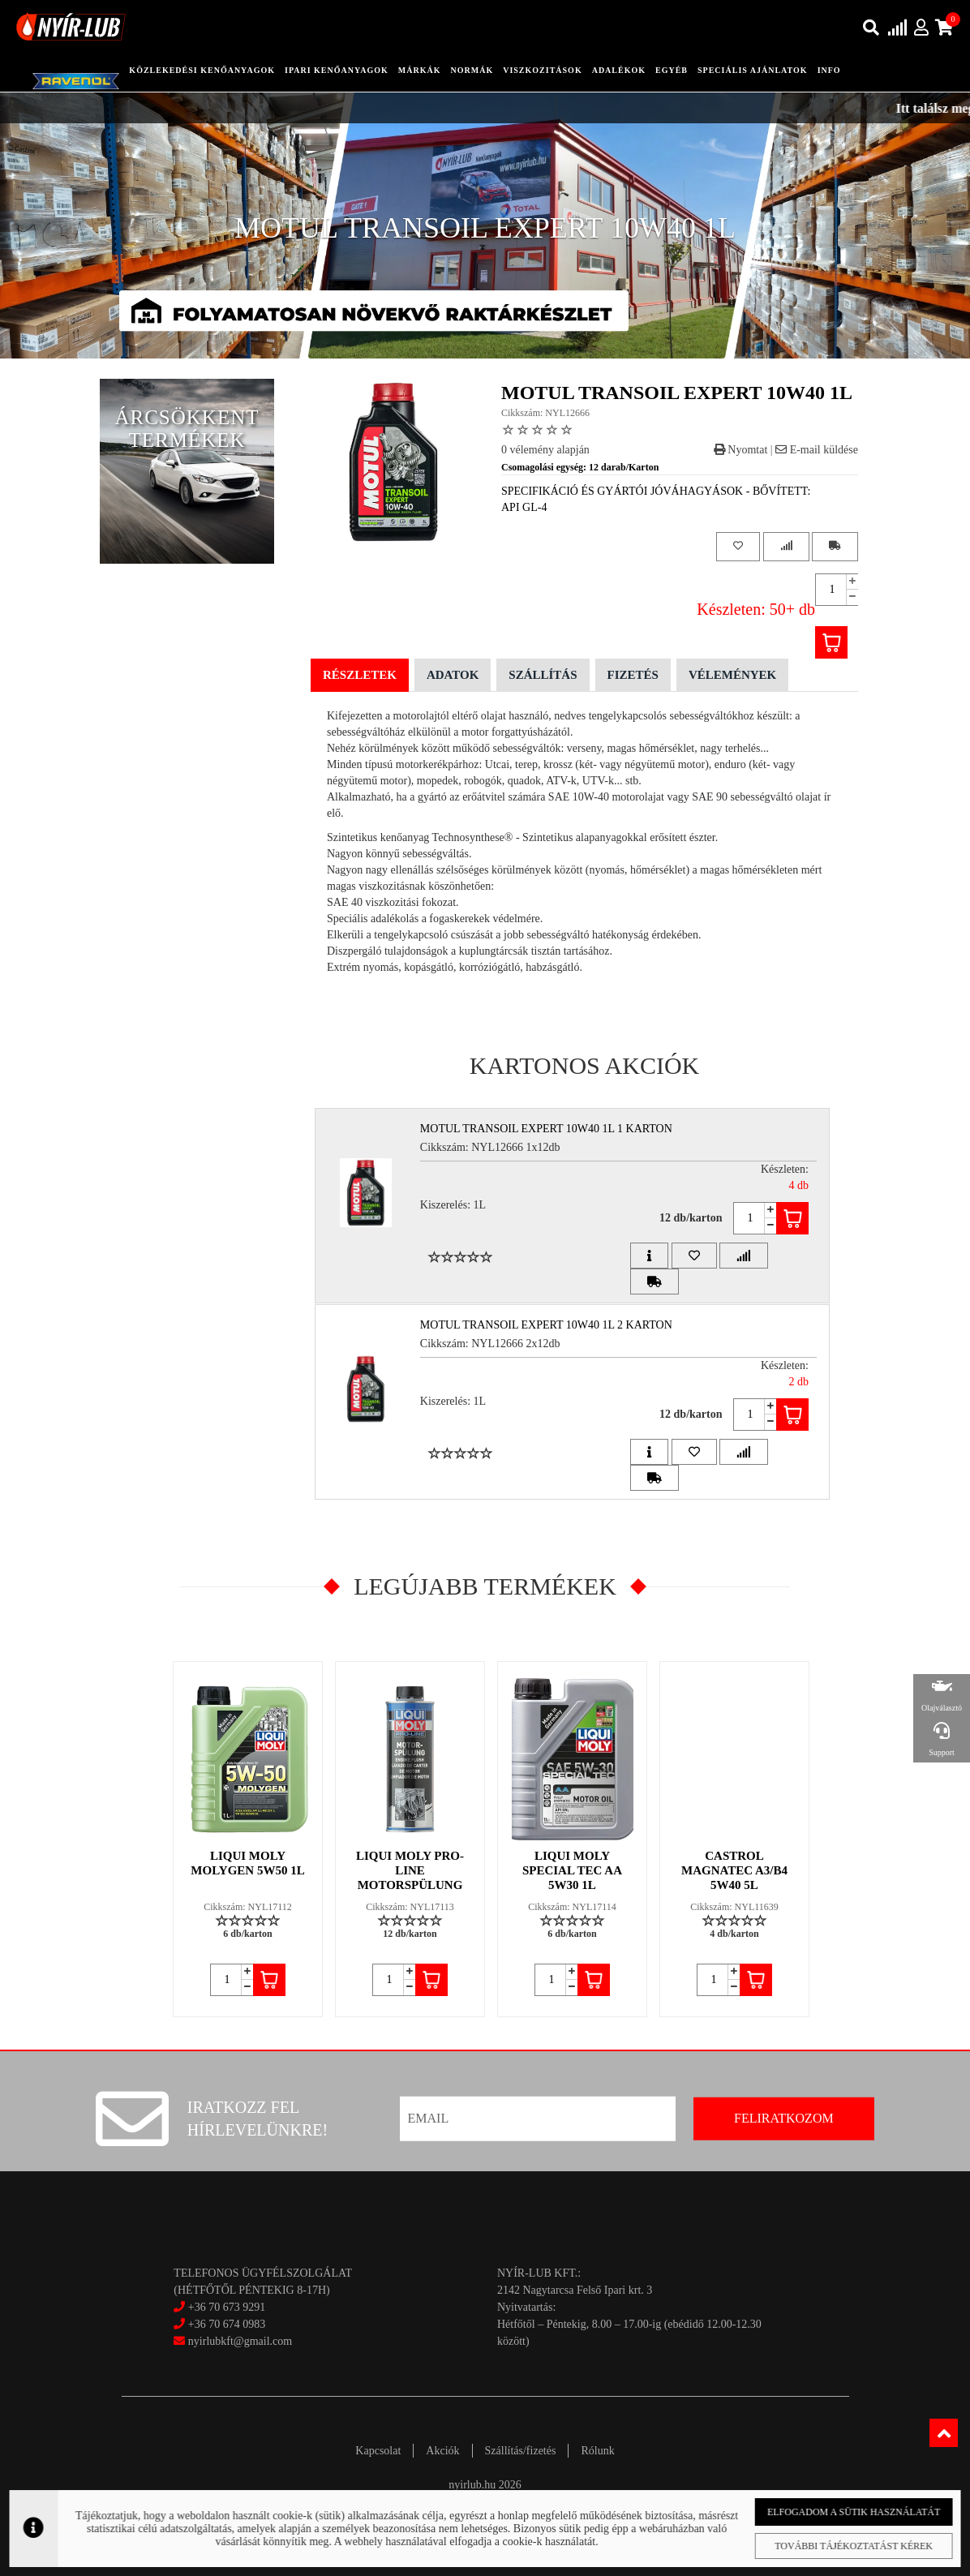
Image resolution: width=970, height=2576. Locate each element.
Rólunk (597, 2451)
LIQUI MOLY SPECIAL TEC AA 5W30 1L (572, 1870)
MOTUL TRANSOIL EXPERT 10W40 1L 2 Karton (546, 1325)
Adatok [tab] (453, 674)
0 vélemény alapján (545, 450)
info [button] (829, 70)
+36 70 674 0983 (226, 2324)
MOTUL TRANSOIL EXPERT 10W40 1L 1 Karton (546, 1129)
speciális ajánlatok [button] (752, 70)
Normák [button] (472, 70)
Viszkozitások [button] (542, 70)
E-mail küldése (816, 450)
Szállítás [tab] (543, 674)
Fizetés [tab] (633, 674)
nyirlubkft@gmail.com (233, 2341)
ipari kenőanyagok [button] (336, 70)
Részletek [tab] (360, 674)
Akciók (442, 2451)
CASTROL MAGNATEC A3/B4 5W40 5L (734, 1870)
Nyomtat (741, 450)
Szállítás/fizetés (520, 2451)
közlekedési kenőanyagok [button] (202, 70)
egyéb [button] (671, 70)
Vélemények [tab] (732, 674)
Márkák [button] (419, 70)
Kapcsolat (378, 2451)
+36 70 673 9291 (226, 2307)
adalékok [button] (619, 70)
